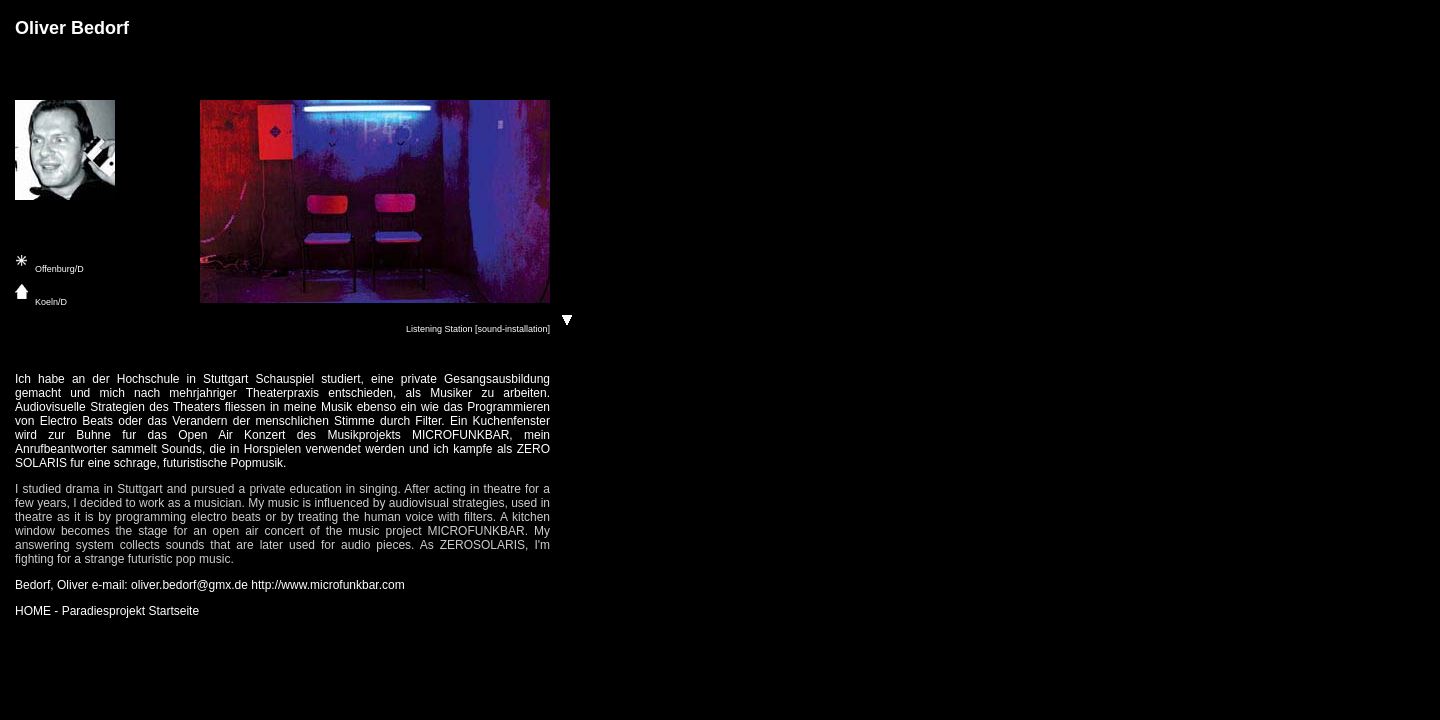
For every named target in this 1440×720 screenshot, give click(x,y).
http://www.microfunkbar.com (327, 585)
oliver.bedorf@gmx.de (189, 585)
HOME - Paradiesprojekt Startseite (107, 611)
